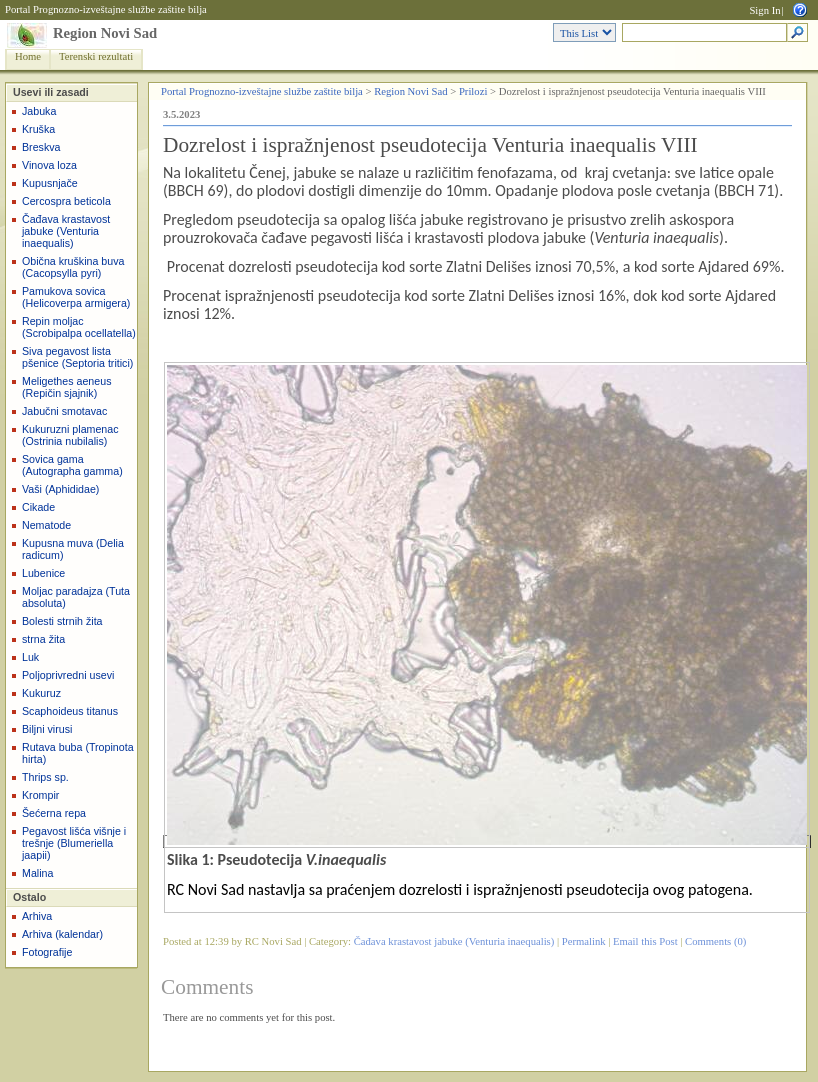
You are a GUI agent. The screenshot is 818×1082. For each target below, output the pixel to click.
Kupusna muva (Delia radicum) (73, 549)
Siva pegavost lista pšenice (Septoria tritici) (77, 357)
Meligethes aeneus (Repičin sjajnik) (66, 387)
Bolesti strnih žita (62, 621)
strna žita (43, 639)
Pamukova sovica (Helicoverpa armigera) (76, 297)
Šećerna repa (54, 813)
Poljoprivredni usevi (68, 675)
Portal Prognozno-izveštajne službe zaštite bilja (106, 9)
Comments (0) (715, 941)
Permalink (584, 941)
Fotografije (47, 952)
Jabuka (39, 111)
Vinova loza (49, 165)
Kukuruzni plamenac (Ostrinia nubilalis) (70, 435)
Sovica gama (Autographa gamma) (72, 465)
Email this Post (645, 941)
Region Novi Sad (105, 33)
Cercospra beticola (66, 201)
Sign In (764, 10)
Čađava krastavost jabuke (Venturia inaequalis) (66, 231)
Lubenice (43, 573)
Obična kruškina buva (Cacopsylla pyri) (73, 267)
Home (28, 56)
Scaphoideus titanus (70, 711)
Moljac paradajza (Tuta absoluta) (76, 597)
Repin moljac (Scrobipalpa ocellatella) (79, 327)
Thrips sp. (45, 777)
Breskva (41, 147)
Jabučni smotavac (64, 411)
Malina (37, 873)
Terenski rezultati (96, 56)
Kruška (38, 129)
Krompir (40, 795)
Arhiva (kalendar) (62, 934)
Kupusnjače (50, 183)
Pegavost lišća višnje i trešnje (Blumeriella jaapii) (74, 843)
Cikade (38, 507)
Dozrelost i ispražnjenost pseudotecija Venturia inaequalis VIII (430, 145)
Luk (30, 657)
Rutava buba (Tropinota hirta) (78, 753)
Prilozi (473, 91)
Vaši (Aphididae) (60, 489)
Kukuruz (41, 693)
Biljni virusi (47, 729)
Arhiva (37, 916)
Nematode (46, 525)
